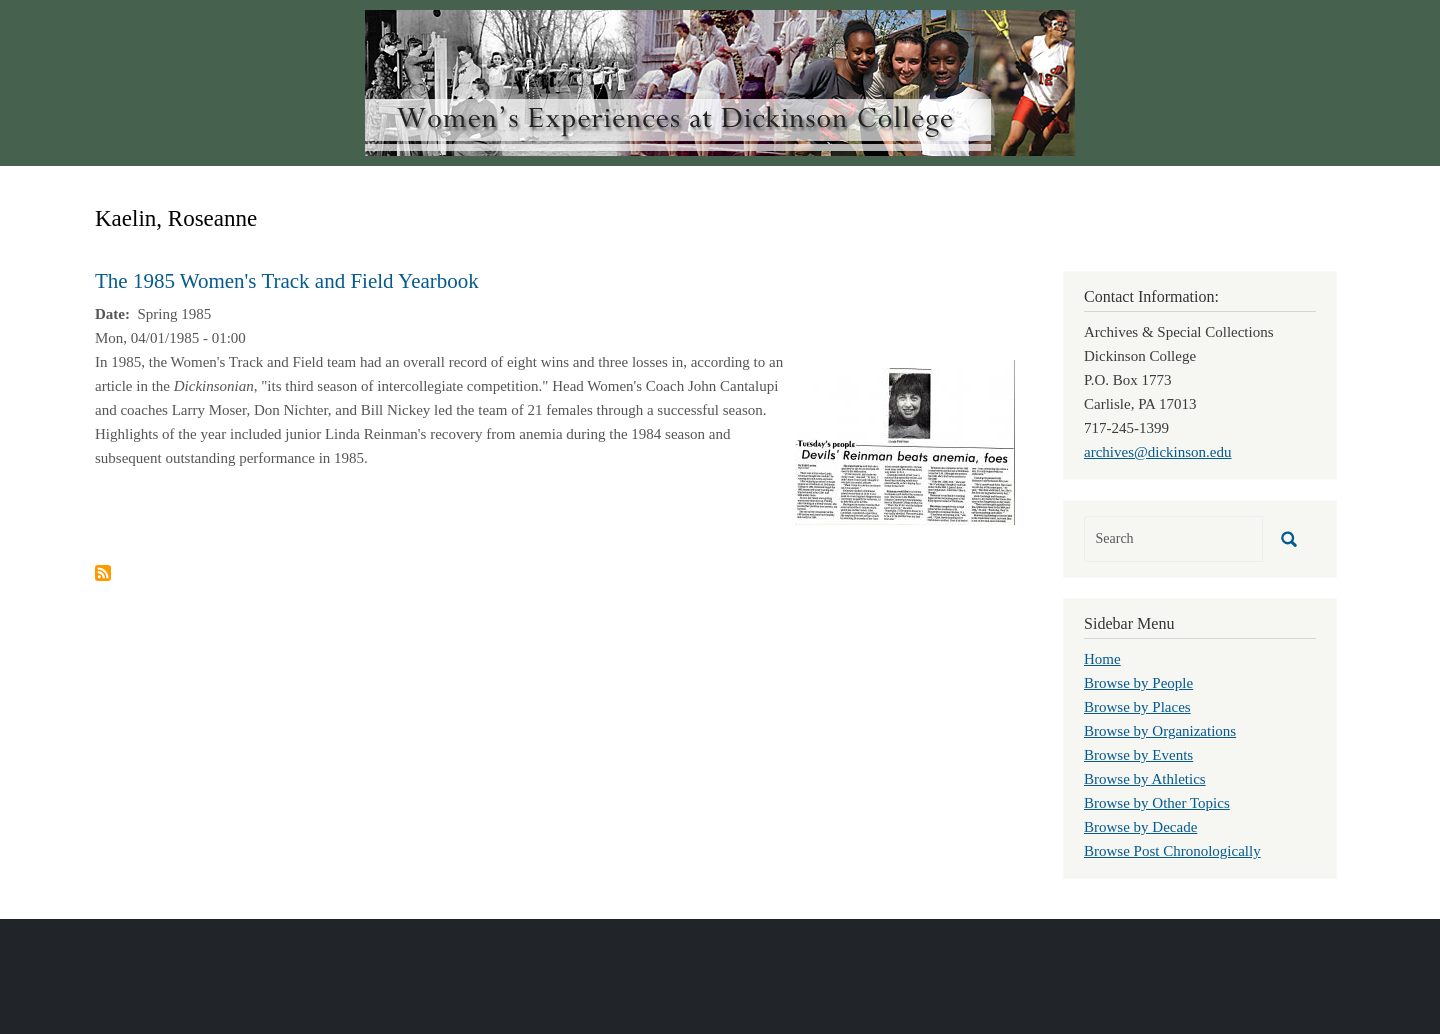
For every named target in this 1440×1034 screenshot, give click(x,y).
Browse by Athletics (1145, 779)
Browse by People (1138, 683)
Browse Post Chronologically (1172, 851)
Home (1102, 659)
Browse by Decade (1140, 827)
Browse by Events (1138, 755)
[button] (905, 441)
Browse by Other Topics (1157, 803)
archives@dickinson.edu (1158, 452)
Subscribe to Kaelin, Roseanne (103, 573)
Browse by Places (1137, 707)
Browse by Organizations (1160, 731)
